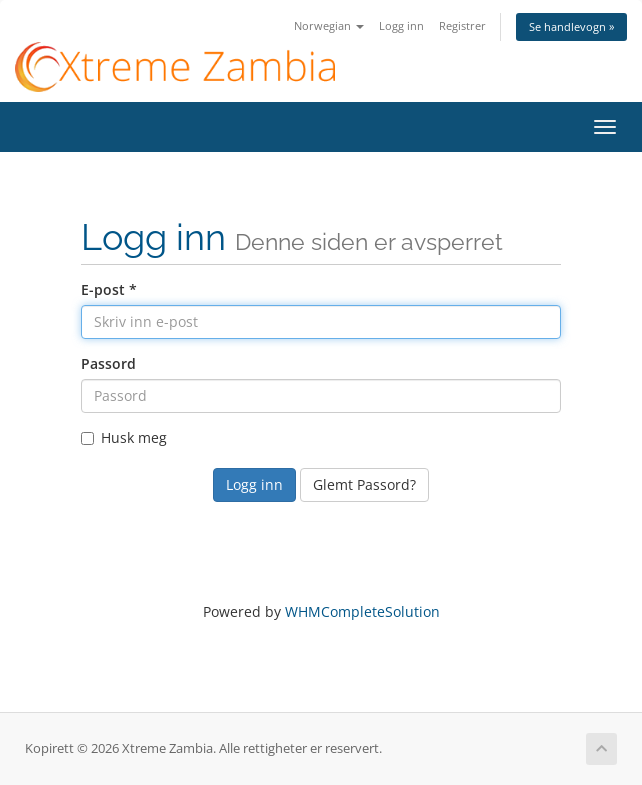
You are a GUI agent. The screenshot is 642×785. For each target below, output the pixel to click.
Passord (108, 363)
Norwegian (329, 25)
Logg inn (401, 25)
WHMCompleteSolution (362, 611)
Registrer (462, 25)
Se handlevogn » (571, 26)
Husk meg (124, 437)
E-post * (109, 289)
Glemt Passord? (364, 484)
